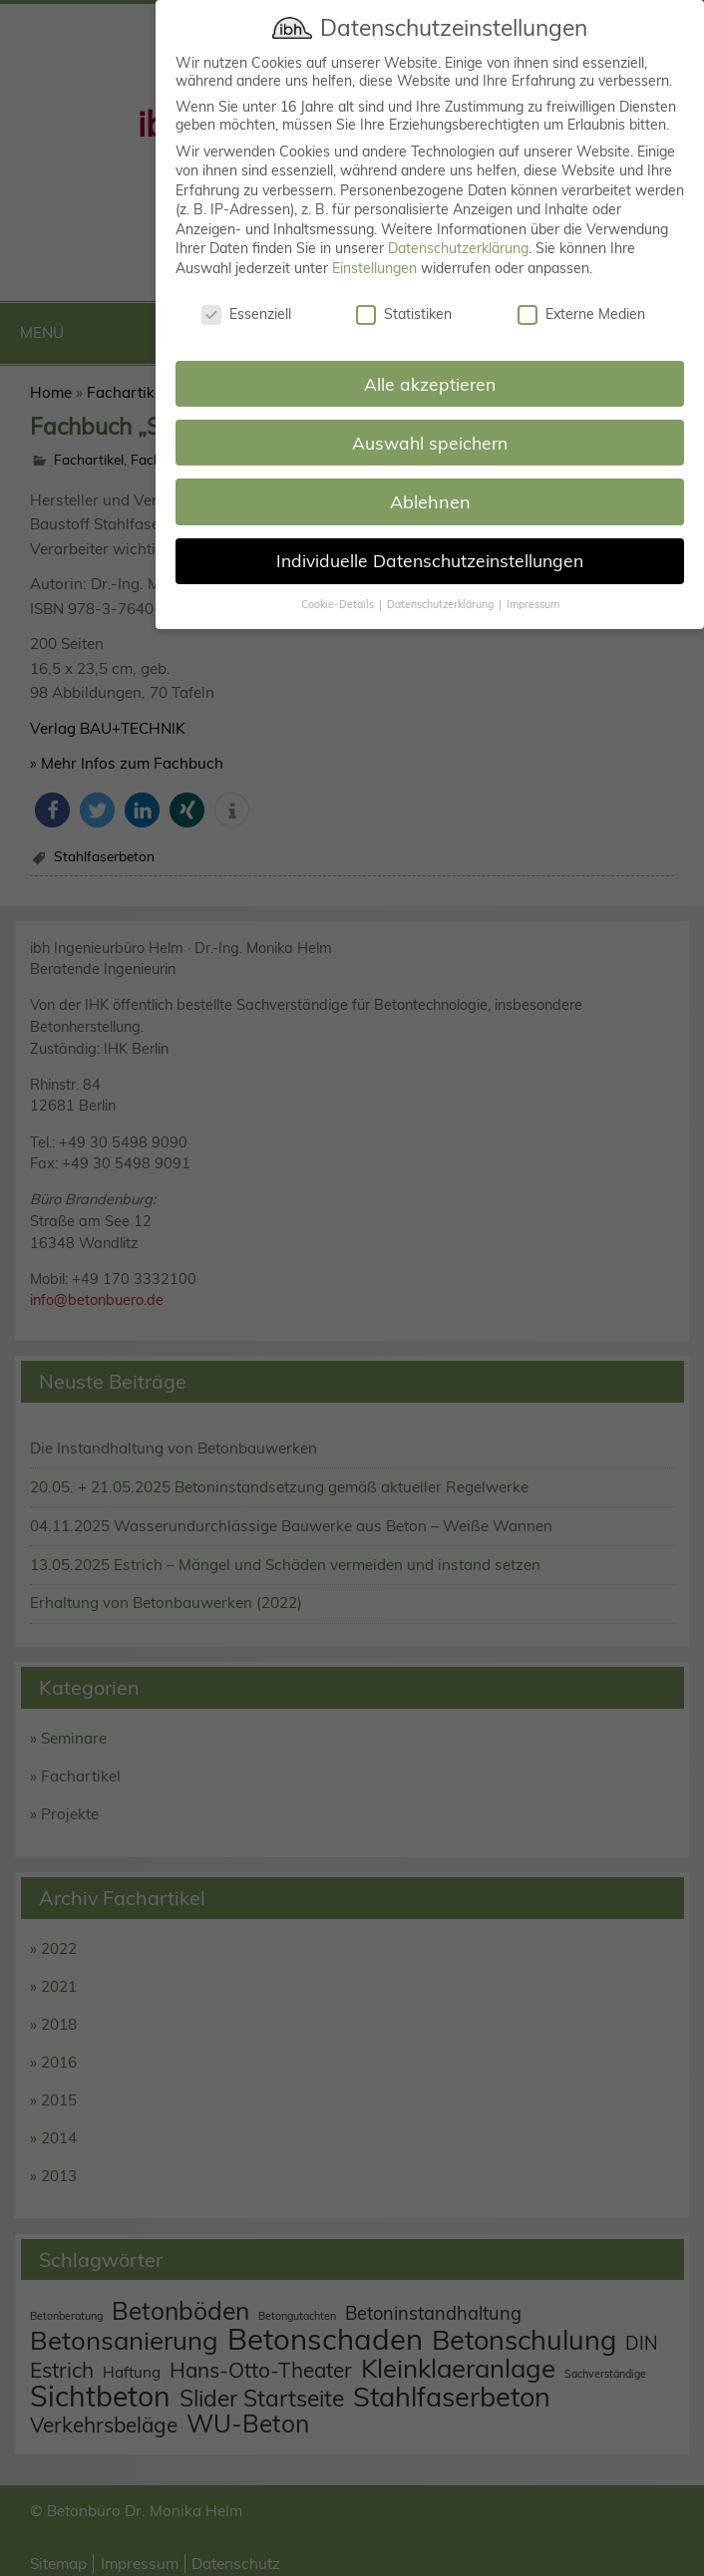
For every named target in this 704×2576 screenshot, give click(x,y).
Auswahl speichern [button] (430, 424)
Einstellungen (374, 250)
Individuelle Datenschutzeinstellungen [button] (429, 542)
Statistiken (404, 296)
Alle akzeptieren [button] (430, 365)
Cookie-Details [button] (339, 586)
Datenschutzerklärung (458, 230)
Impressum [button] (533, 586)
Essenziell (246, 296)
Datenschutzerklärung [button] (442, 586)
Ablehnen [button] (430, 484)
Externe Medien (581, 296)
